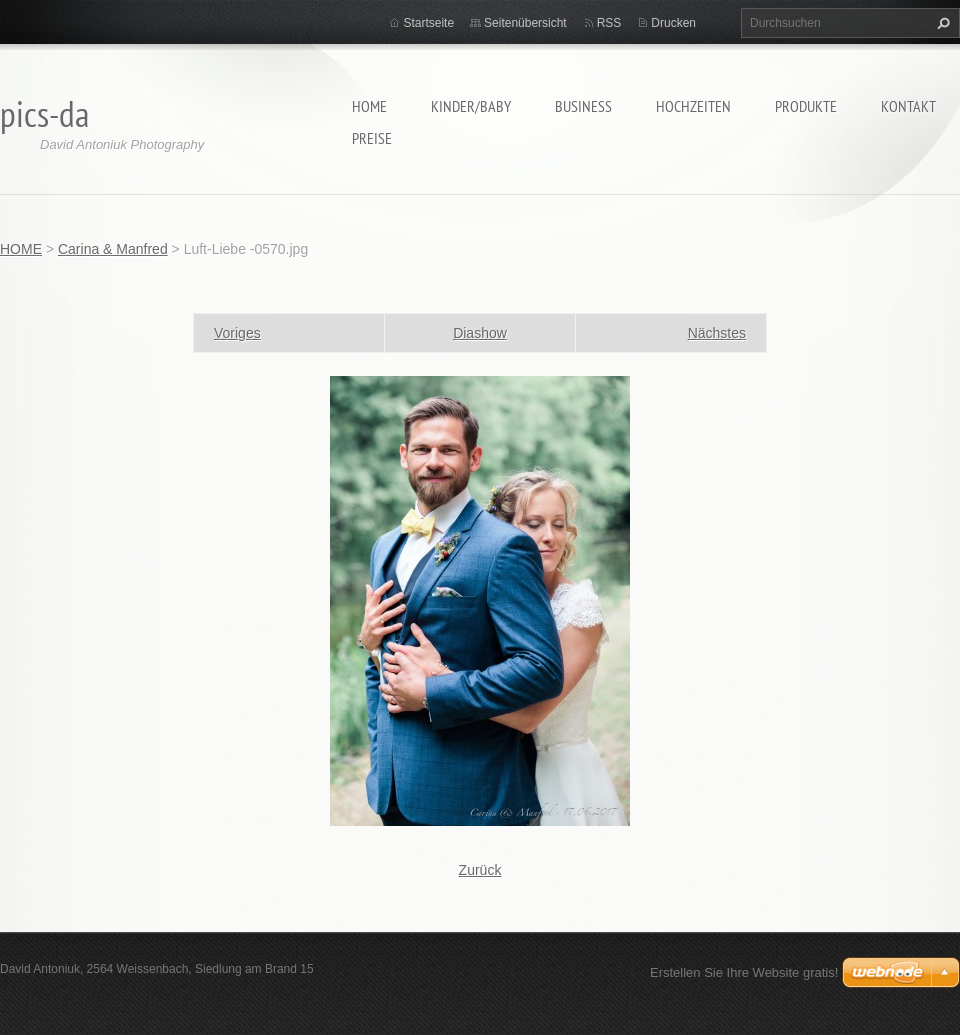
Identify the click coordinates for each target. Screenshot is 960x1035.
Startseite (428, 23)
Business (583, 106)
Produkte (806, 106)
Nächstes (717, 333)
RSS (609, 23)
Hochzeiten (693, 106)
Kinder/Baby (471, 106)
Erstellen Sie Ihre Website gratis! (744, 972)
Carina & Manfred (113, 249)
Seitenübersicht (525, 23)
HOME (369, 106)
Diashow (480, 333)
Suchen (941, 23)
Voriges (237, 333)
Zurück (480, 870)
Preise (372, 138)
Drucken (673, 23)
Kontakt (908, 106)
